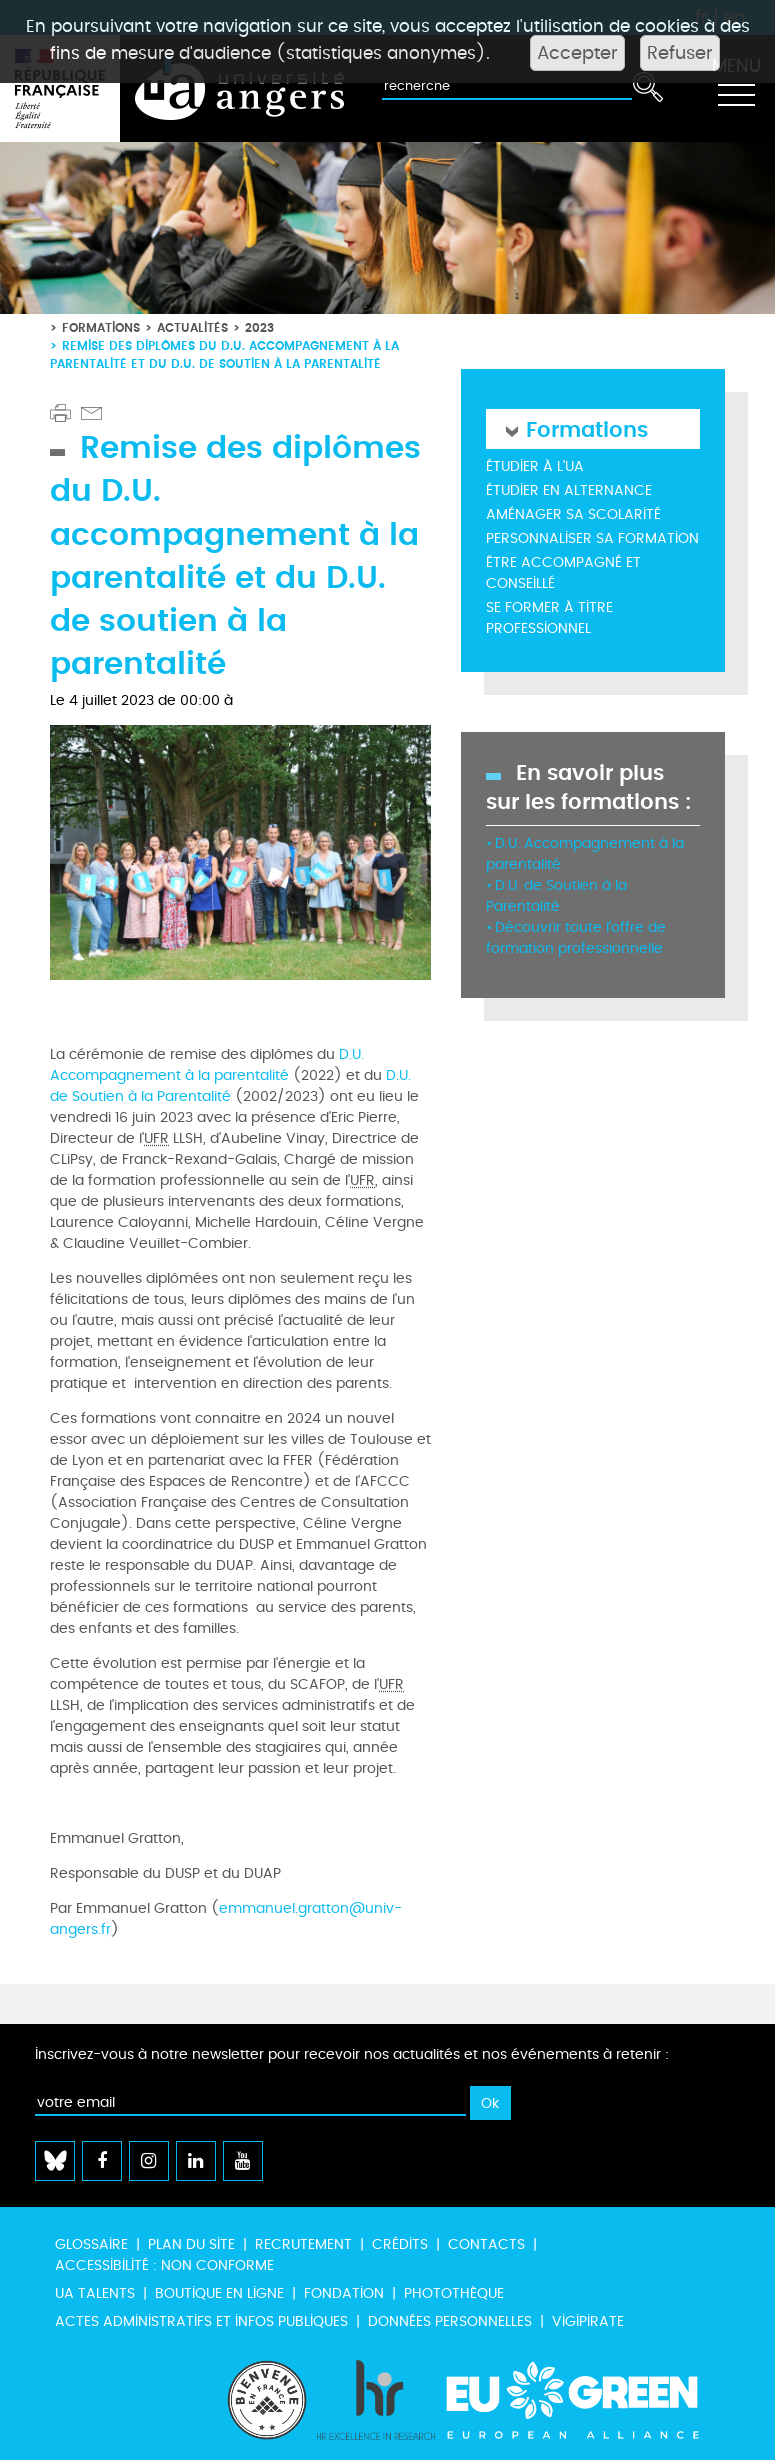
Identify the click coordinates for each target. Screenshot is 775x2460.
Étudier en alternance (569, 490)
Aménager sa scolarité (573, 514)
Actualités (192, 327)
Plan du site (191, 2244)
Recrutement (303, 2244)
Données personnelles (450, 2321)
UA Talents (95, 2293)
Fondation (344, 2293)
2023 (259, 327)
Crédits (400, 2244)
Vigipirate (588, 2321)
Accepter (577, 53)
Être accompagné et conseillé (563, 573)
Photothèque (454, 2293)
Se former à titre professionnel (549, 618)
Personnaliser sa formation (592, 538)
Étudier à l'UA (535, 466)
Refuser (680, 53)
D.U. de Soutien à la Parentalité (230, 1086)
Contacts (486, 2244)
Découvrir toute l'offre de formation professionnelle (576, 938)
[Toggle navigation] (736, 89)
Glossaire (91, 2244)
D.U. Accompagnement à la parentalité (207, 1065)
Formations (101, 327)
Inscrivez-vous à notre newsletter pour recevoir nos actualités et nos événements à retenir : (352, 2054)
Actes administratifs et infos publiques (201, 2321)
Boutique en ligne (219, 2293)
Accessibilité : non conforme (164, 2265)
